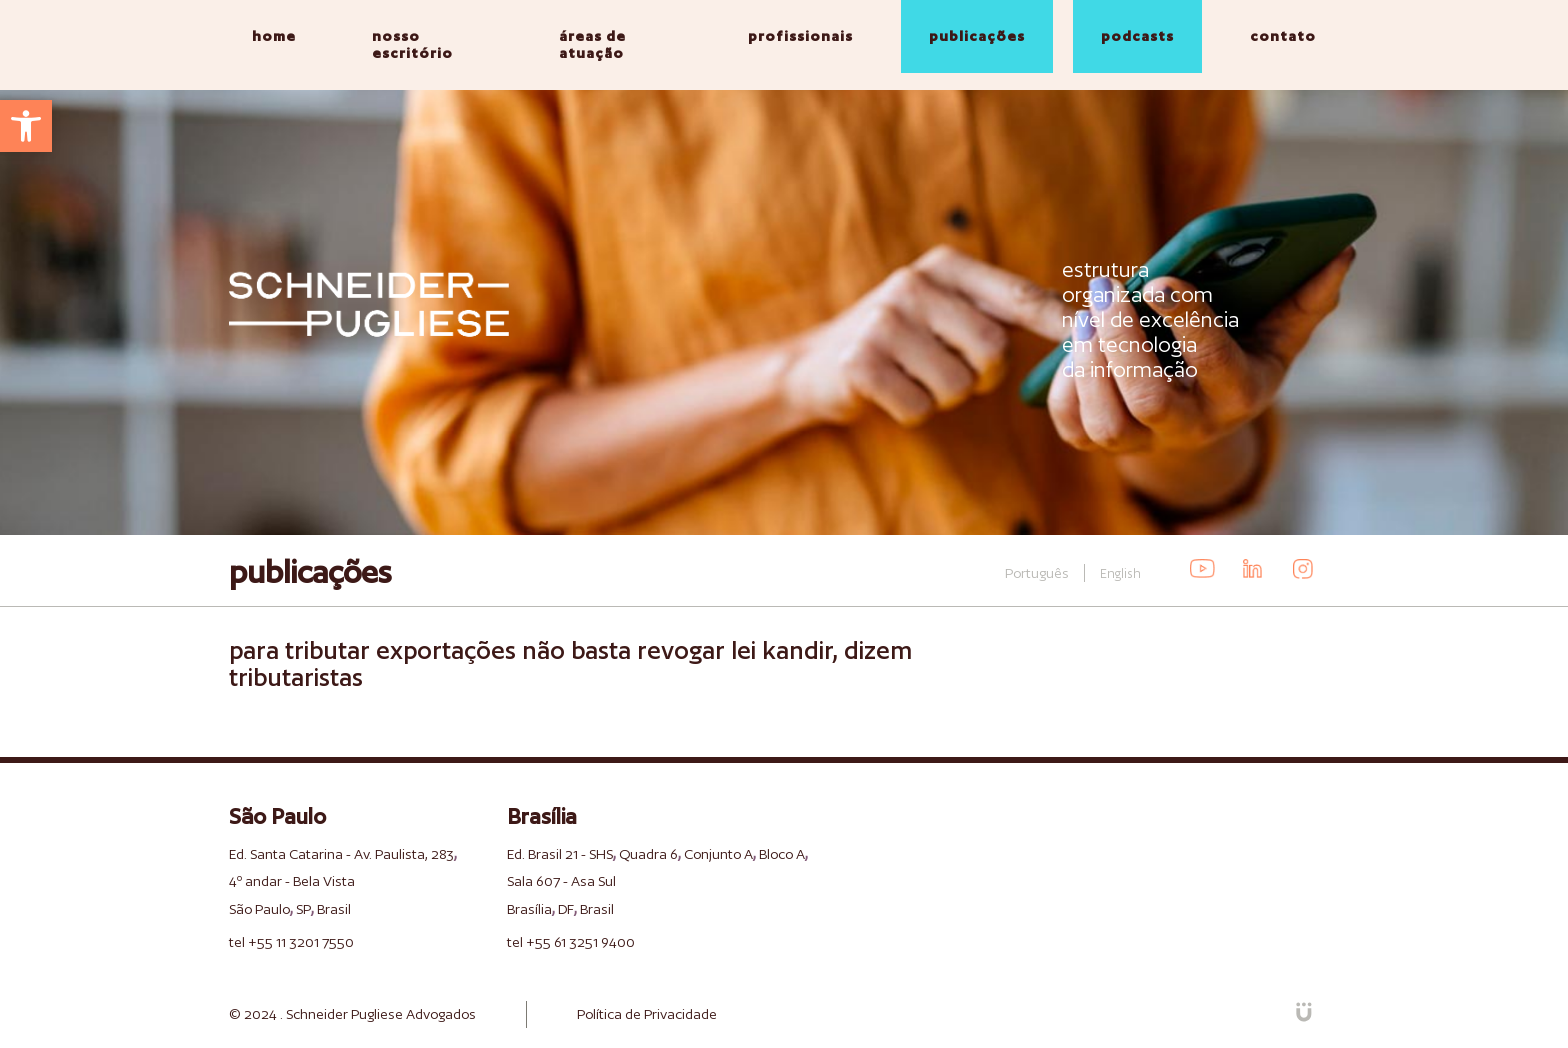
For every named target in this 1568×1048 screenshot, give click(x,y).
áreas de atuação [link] (592, 44)
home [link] (274, 36)
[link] (26, 126)
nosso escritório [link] (412, 44)
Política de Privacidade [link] (647, 1014)
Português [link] (1037, 573)
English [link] (1120, 573)
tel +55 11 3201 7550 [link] (291, 942)
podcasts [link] (1137, 36)
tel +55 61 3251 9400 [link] (571, 942)
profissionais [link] (800, 36)
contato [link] (1283, 36)
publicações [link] (977, 36)
